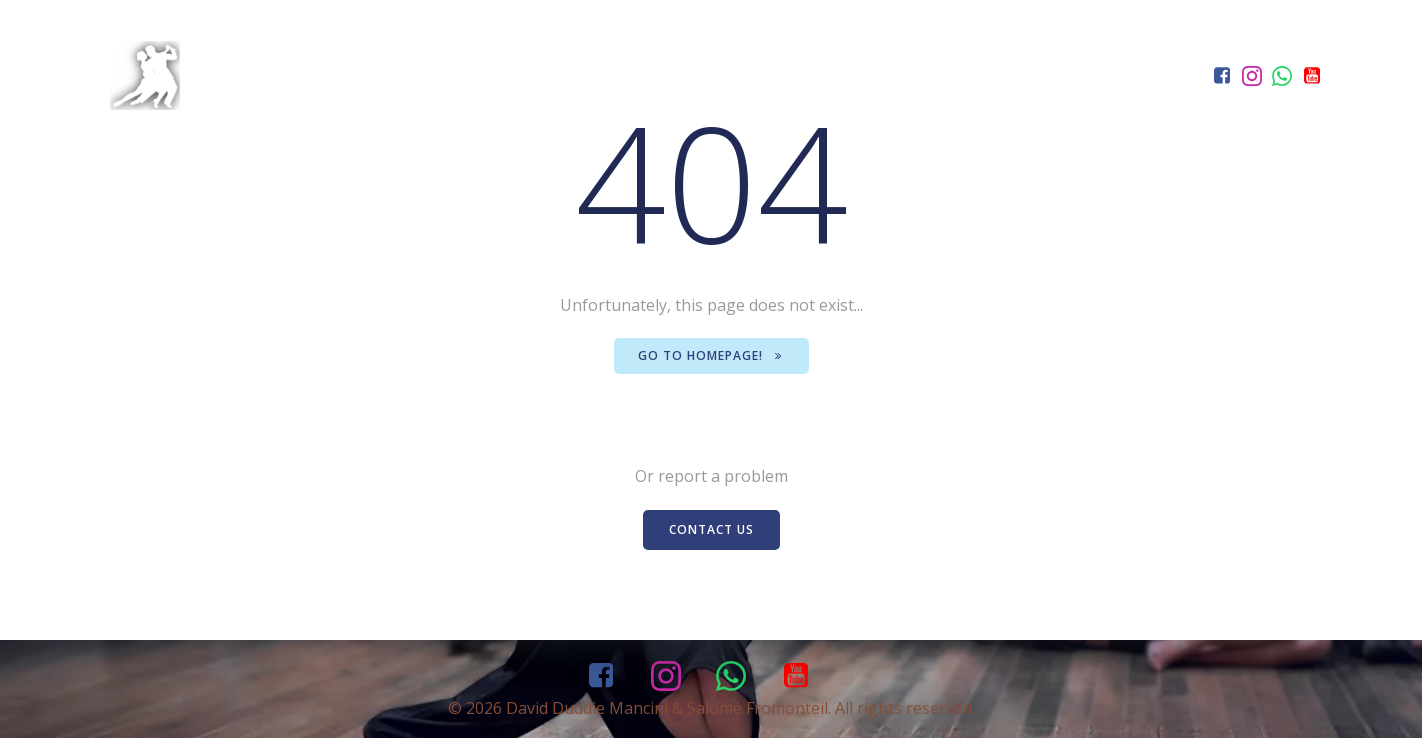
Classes (926, 110)
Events (1041, 110)
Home (827, 110)
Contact (1152, 110)
